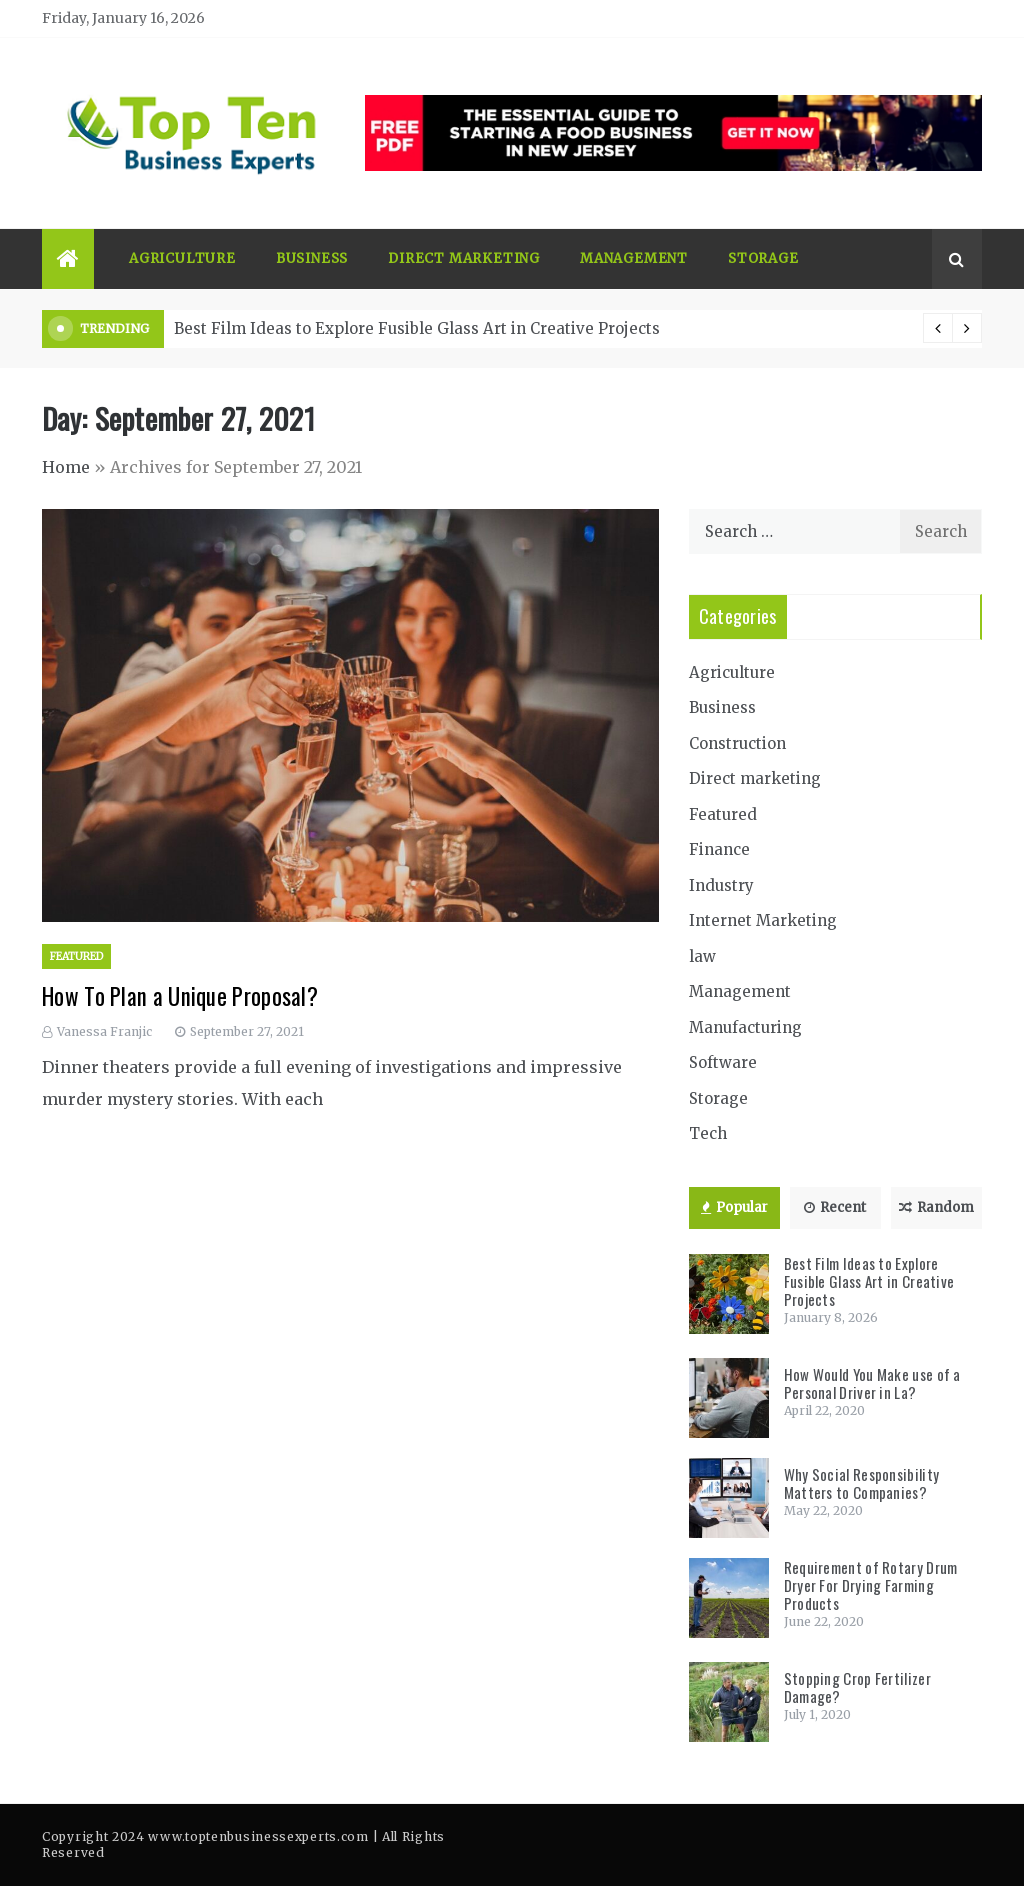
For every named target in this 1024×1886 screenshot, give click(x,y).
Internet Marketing (763, 920)
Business (312, 258)
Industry (721, 885)
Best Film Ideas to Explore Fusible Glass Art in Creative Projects (417, 328)
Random (936, 1207)
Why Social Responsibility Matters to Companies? (862, 1483)
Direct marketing (464, 258)
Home (66, 467)
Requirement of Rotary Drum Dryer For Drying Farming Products (871, 1585)
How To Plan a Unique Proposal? (180, 996)
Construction (737, 743)
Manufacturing (745, 1027)
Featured (76, 956)
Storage (763, 258)
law (702, 956)
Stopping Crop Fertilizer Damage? (857, 1687)
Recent (835, 1207)
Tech (708, 1133)
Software (723, 1062)
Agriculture (182, 258)
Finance (719, 849)
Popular (734, 1207)
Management (634, 258)
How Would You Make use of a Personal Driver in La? (872, 1383)
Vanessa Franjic (104, 1031)
